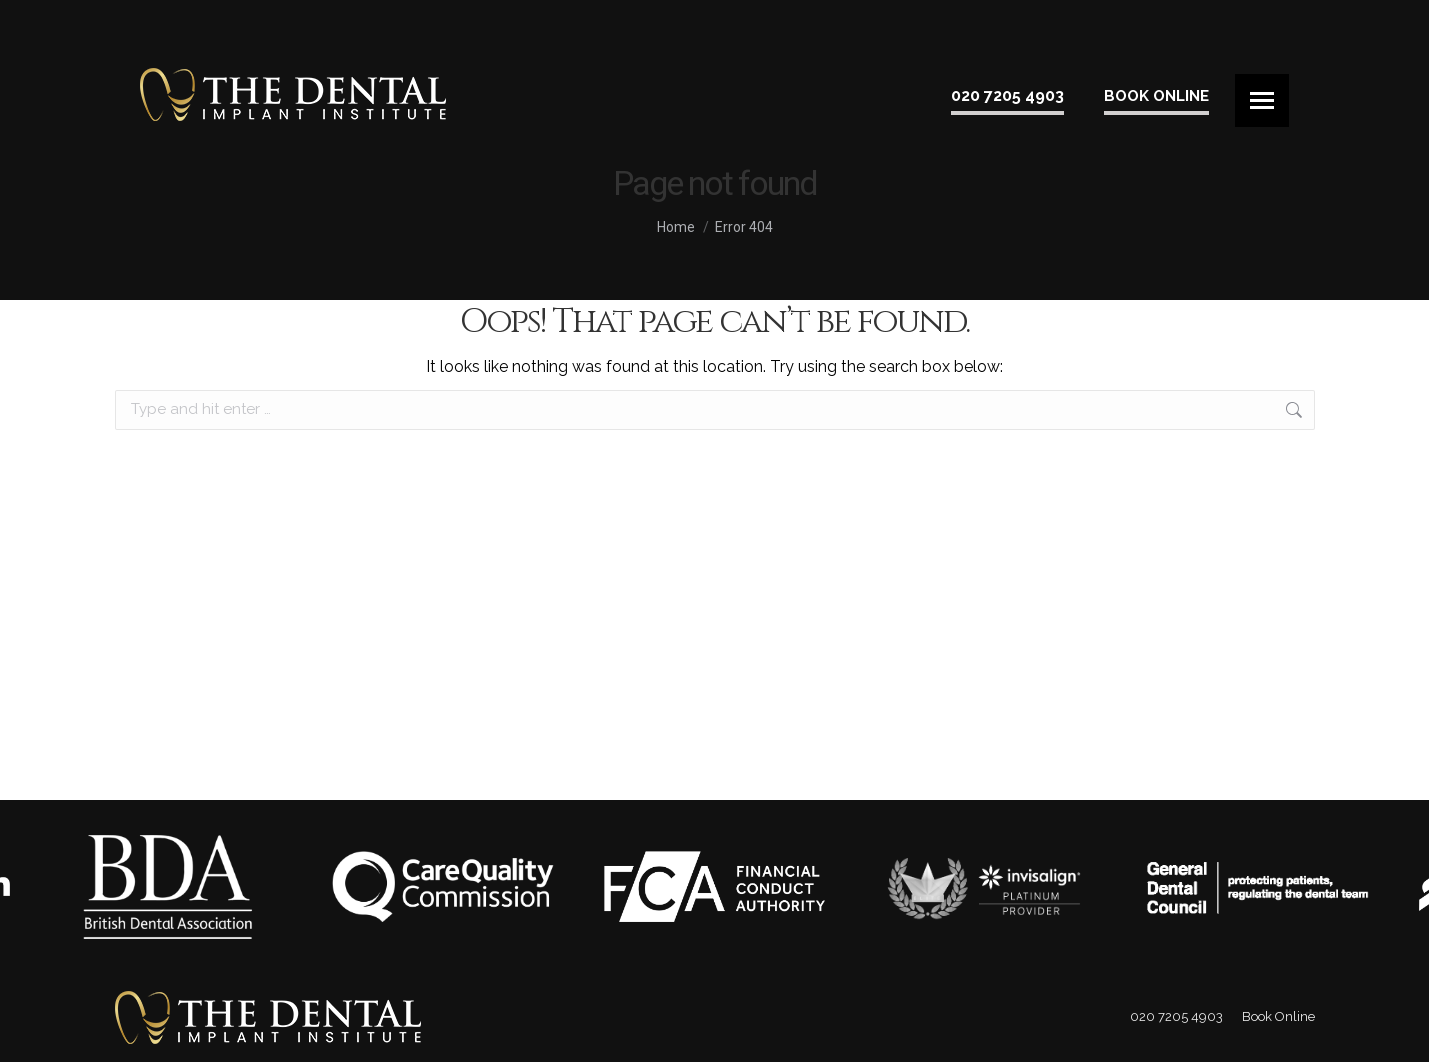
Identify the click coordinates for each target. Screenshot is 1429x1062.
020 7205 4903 (1007, 95)
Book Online (1156, 96)
